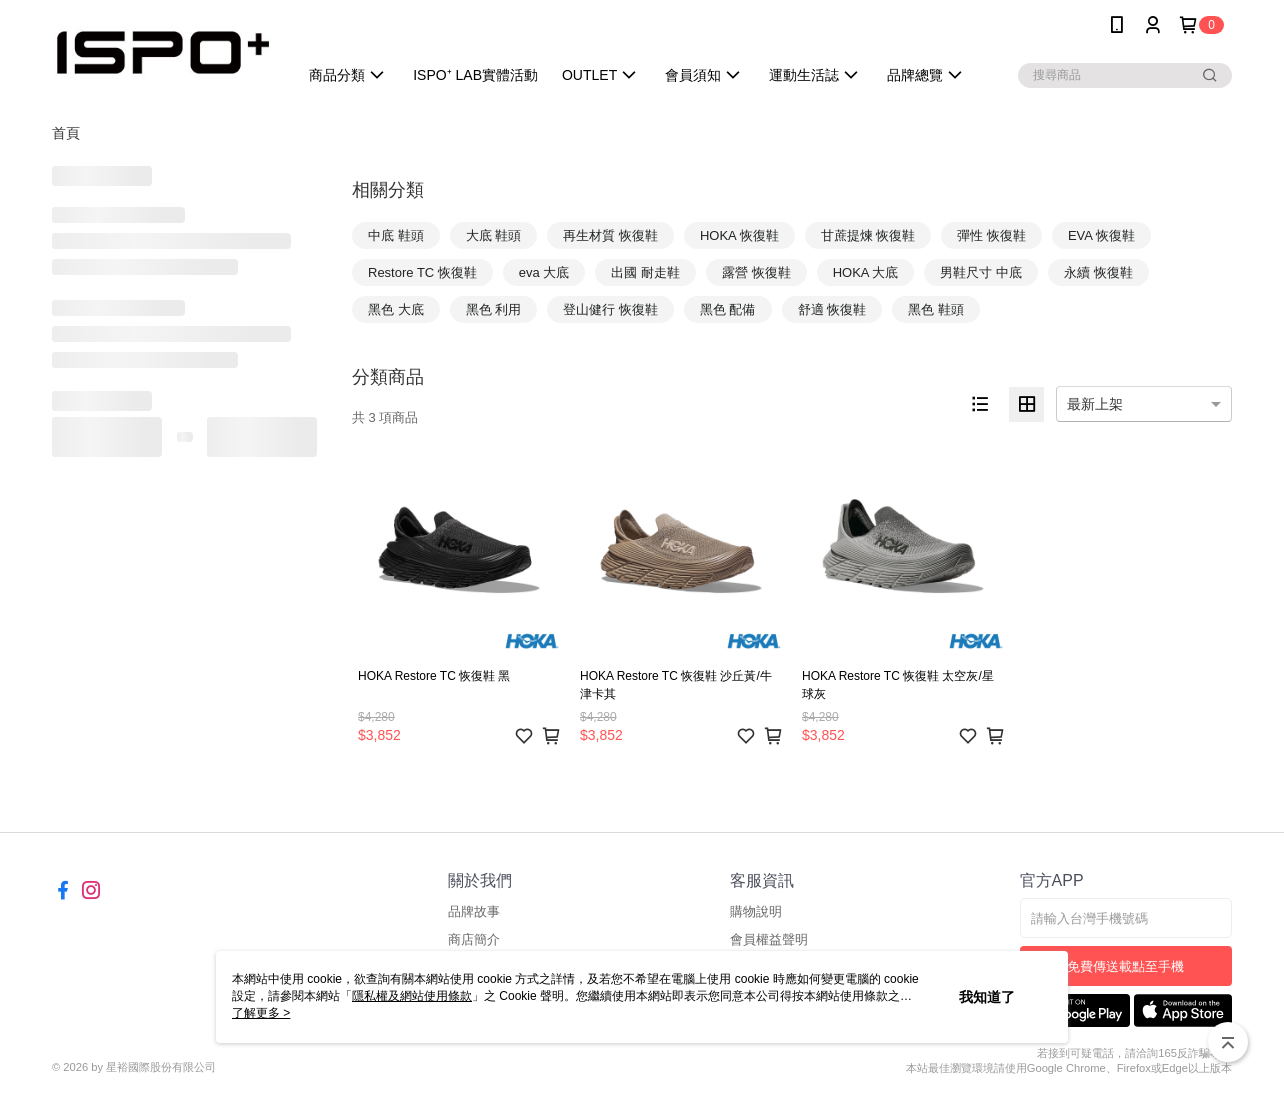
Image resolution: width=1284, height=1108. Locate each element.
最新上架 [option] (1095, 404)
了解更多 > (261, 1013)
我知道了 (987, 997)
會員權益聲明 (769, 939)
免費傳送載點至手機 (1125, 966)
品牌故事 (474, 911)
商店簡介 (474, 939)
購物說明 (756, 911)
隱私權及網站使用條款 (412, 996)
